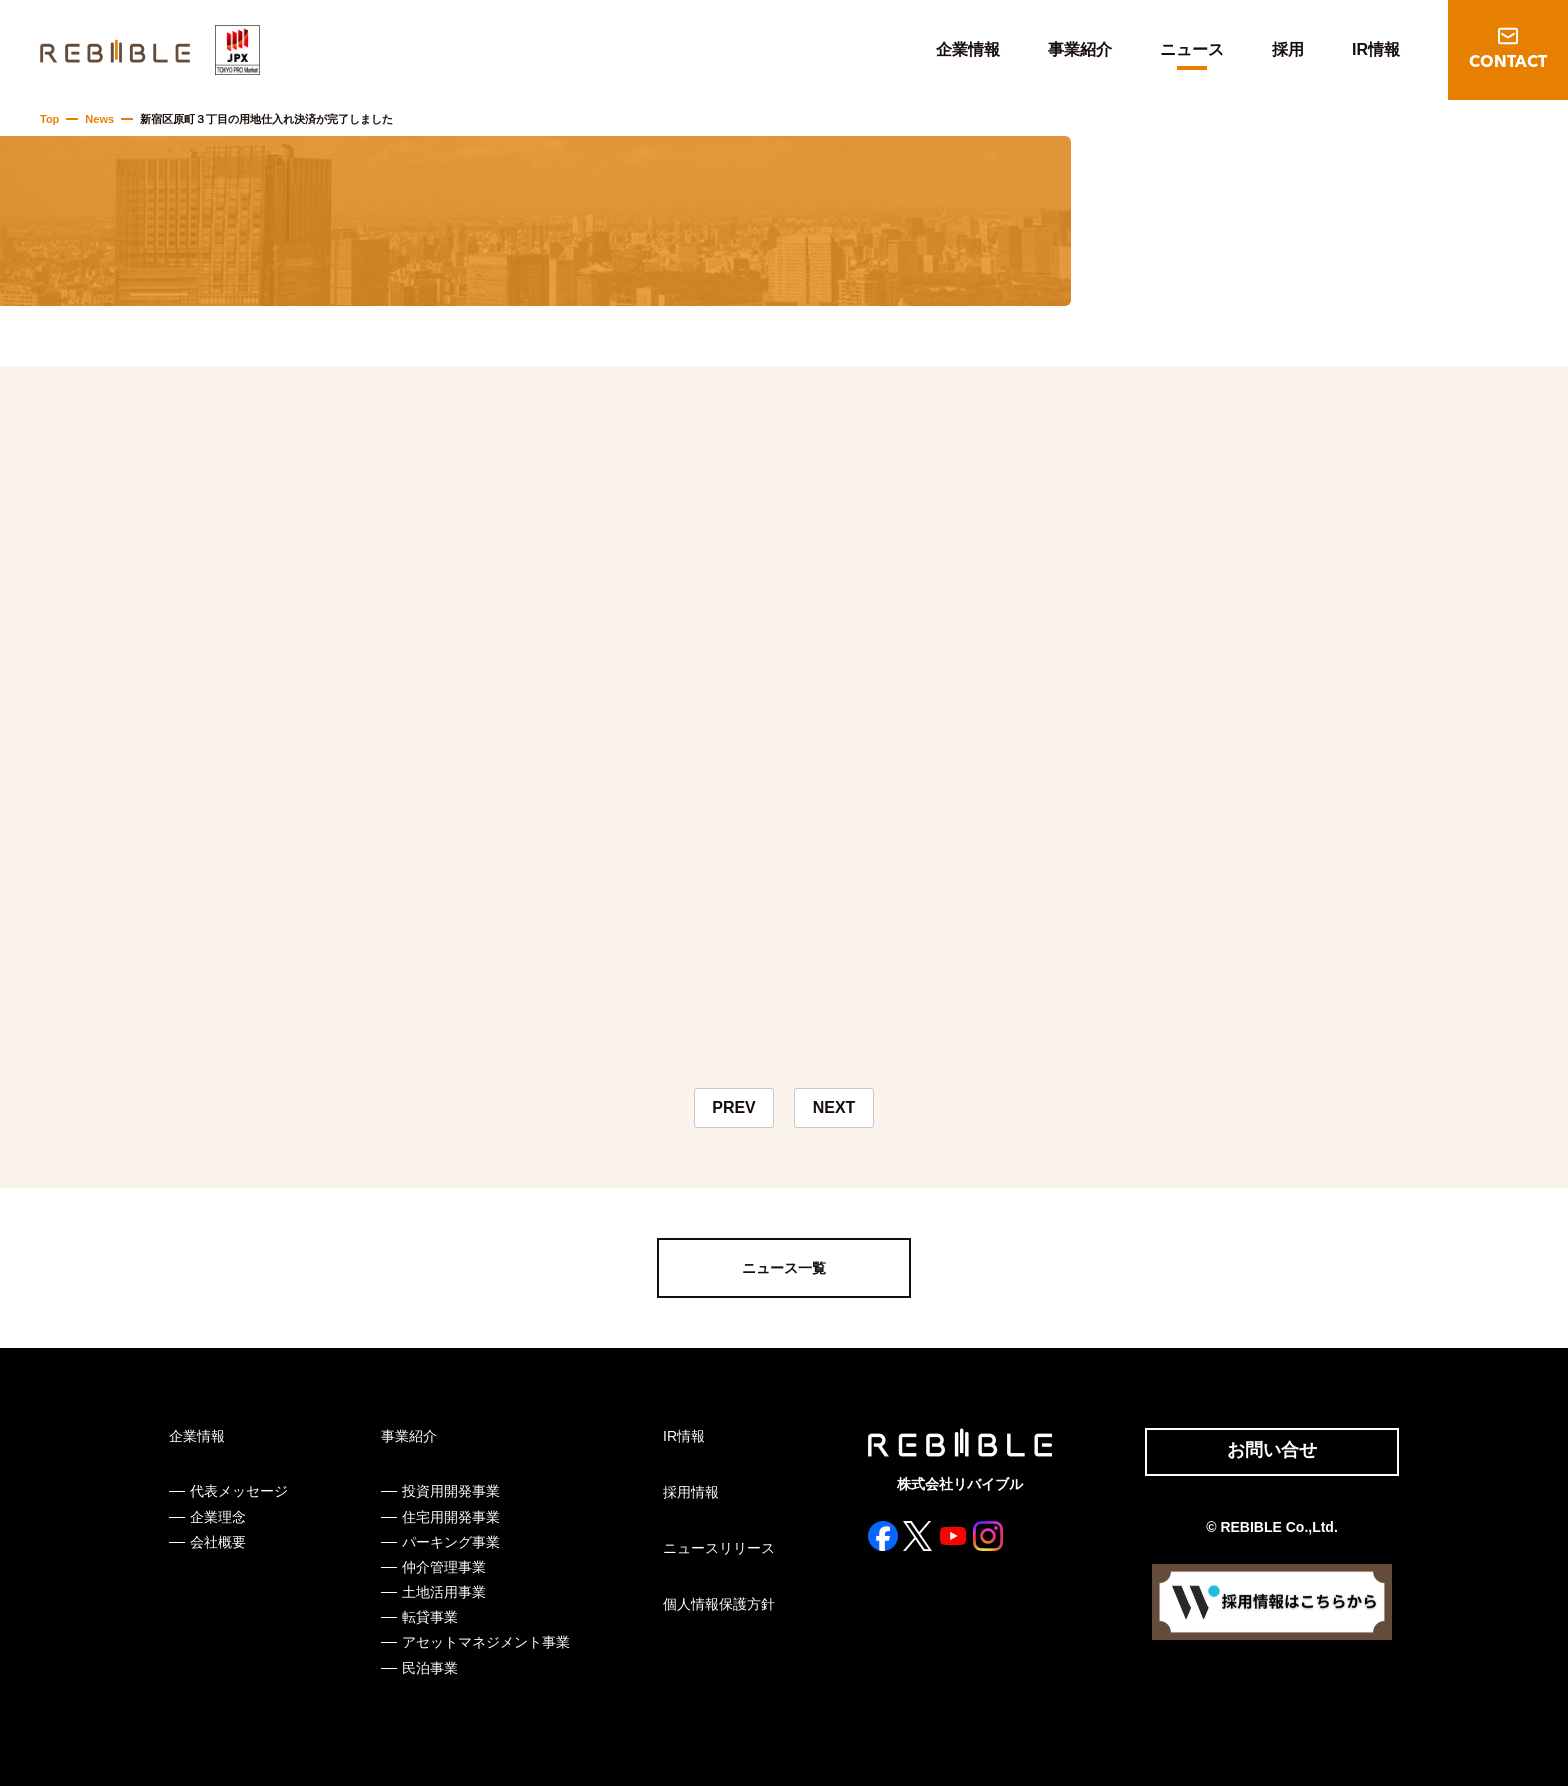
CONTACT (1508, 63)
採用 (1288, 49)
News (99, 119)
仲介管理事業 (444, 1567)
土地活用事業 (444, 1592)
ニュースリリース (719, 1548)
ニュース (1192, 49)
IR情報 (1376, 49)
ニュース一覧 (784, 1268)
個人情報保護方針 (719, 1604)
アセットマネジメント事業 (486, 1642)
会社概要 (218, 1542)
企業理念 (218, 1517)
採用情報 (691, 1492)
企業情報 (968, 49)
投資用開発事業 (451, 1491)
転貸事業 (430, 1617)
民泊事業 (430, 1668)
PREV (734, 1107)
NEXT (834, 1107)
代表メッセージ (239, 1491)
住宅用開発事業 (451, 1517)
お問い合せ (1272, 1450)
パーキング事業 (451, 1542)
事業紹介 (1080, 49)
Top (49, 119)
